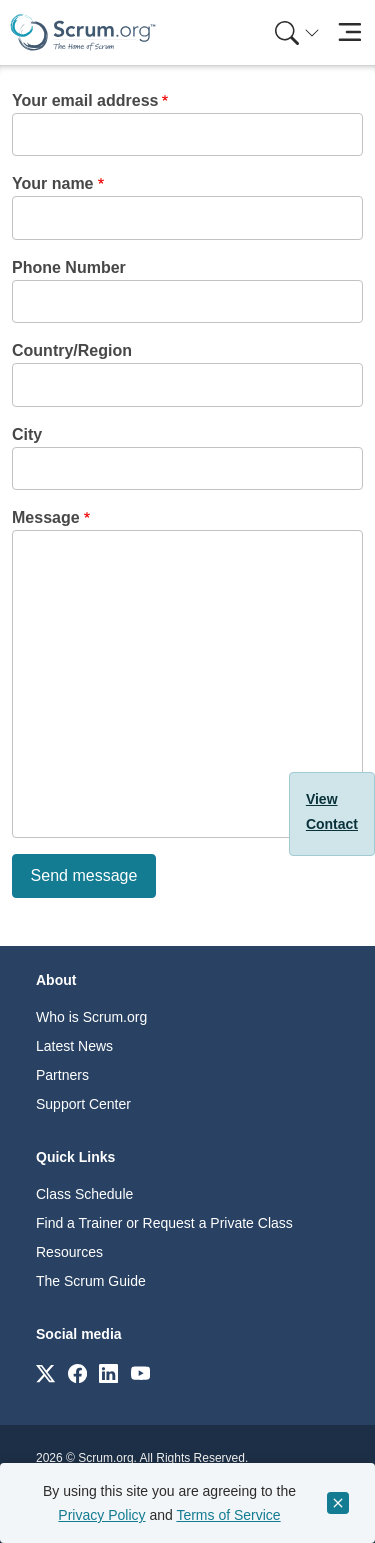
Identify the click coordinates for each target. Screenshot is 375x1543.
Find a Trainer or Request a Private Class (164, 1223)
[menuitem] (295, 32)
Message (46, 517)
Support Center (83, 1104)
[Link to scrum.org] (45, 1372)
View (322, 799)
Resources (69, 1252)
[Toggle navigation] (349, 32)
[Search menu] (297, 32)
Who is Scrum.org (91, 1017)
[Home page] (83, 32)
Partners (62, 1075)
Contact (332, 824)
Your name (53, 183)
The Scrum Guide (91, 1281)
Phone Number (69, 267)
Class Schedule (84, 1194)
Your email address (85, 100)
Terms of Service (228, 1515)
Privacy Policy (101, 1515)
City (27, 434)
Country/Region (72, 350)
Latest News (74, 1046)
